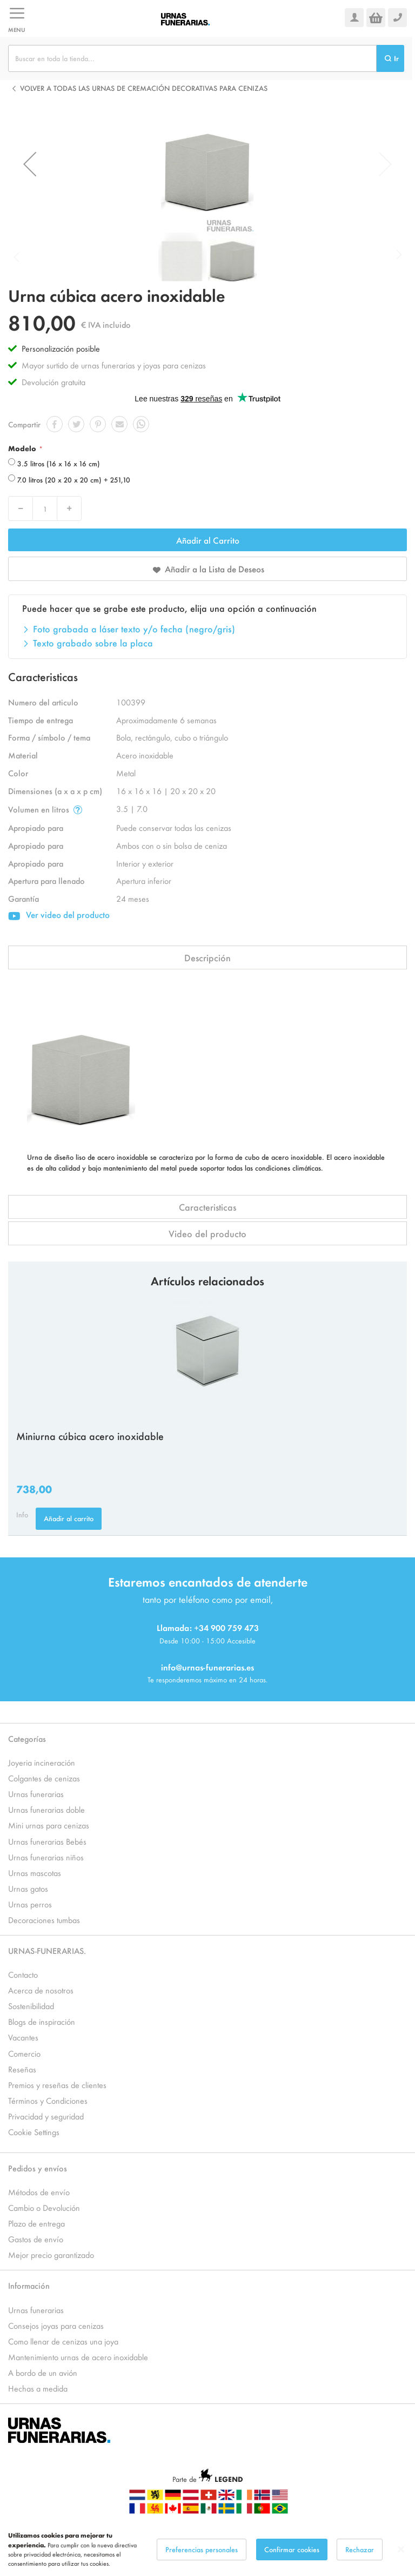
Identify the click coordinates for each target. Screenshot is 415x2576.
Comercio (24, 2053)
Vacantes (23, 2037)
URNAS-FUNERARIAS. (47, 1950)
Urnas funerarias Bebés (47, 1841)
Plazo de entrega (36, 2223)
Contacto (23, 1974)
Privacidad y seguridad (46, 2116)
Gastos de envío (35, 2238)
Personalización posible (61, 348)
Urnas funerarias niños (46, 1856)
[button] (29, 164)
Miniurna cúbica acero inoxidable (90, 1436)
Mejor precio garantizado (51, 2254)
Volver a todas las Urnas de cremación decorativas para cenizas (143, 88)
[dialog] (207, 2549)
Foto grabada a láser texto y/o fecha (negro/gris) (134, 628)
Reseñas (22, 2069)
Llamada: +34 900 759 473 (208, 1627)
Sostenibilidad (31, 2005)
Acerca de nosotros (40, 1990)
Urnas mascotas (34, 1872)
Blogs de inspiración (41, 2021)
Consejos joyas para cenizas (56, 2325)
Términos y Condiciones (48, 2100)
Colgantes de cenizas (44, 1778)
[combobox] (192, 58)
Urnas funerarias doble (46, 1809)
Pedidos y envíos (37, 2168)
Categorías (27, 1738)
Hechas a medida (38, 2388)
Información (29, 2285)
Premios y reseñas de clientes (57, 2084)
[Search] (390, 58)
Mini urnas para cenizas (48, 1825)
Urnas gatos (28, 1888)
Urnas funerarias (36, 1793)
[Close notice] (401, 2549)
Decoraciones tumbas (44, 1919)
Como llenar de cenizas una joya (63, 2341)
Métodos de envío (39, 2191)
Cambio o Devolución (44, 2207)
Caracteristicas (207, 1206)
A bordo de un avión (42, 2372)
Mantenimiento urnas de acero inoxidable (78, 2356)
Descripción (207, 957)
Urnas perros (30, 1904)
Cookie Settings (33, 2131)
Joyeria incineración (41, 1762)
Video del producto (207, 1233)
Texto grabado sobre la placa (93, 642)
